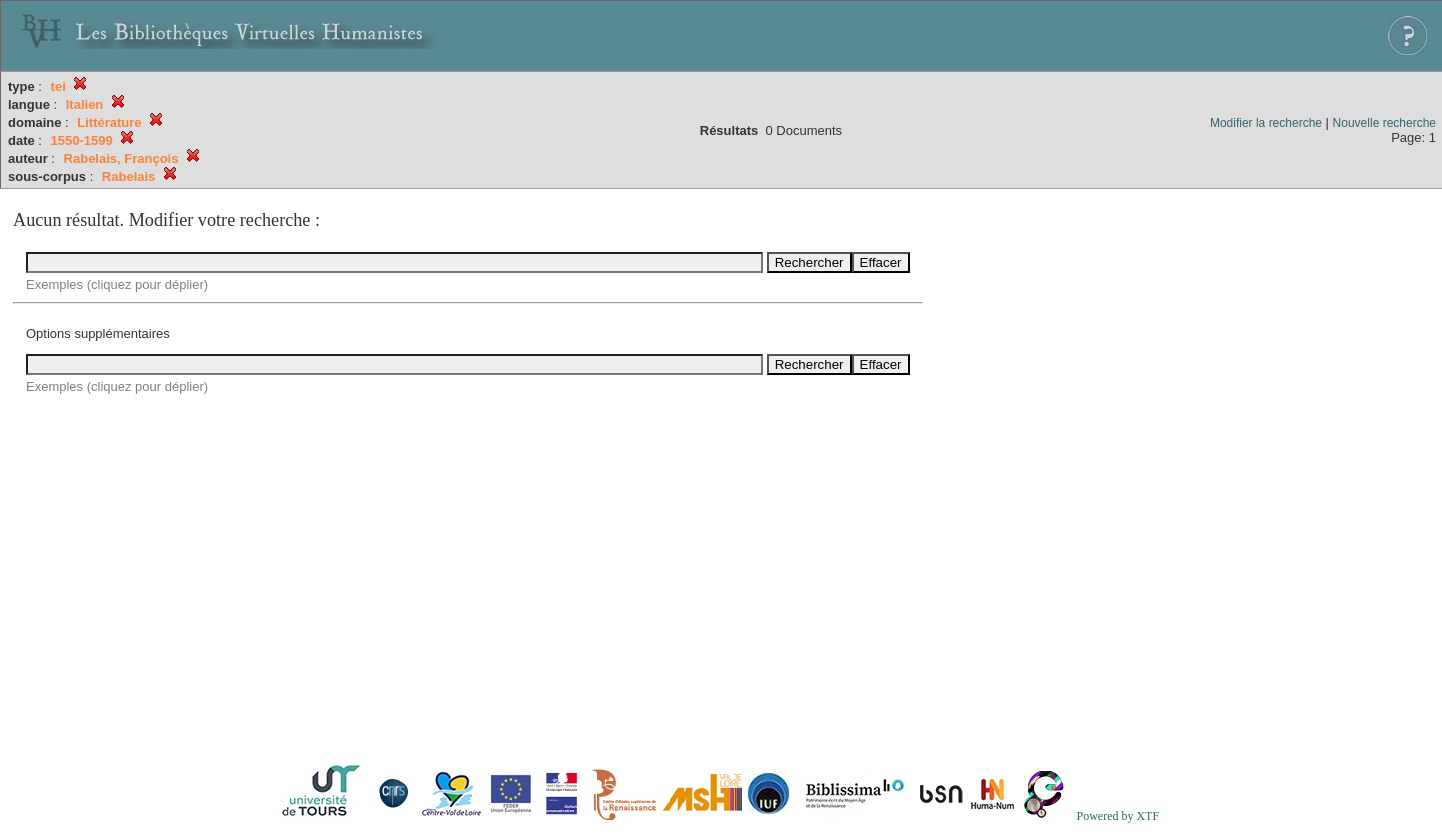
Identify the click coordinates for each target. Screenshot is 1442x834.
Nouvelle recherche (1384, 123)
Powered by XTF (1117, 816)
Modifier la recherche (1266, 123)
